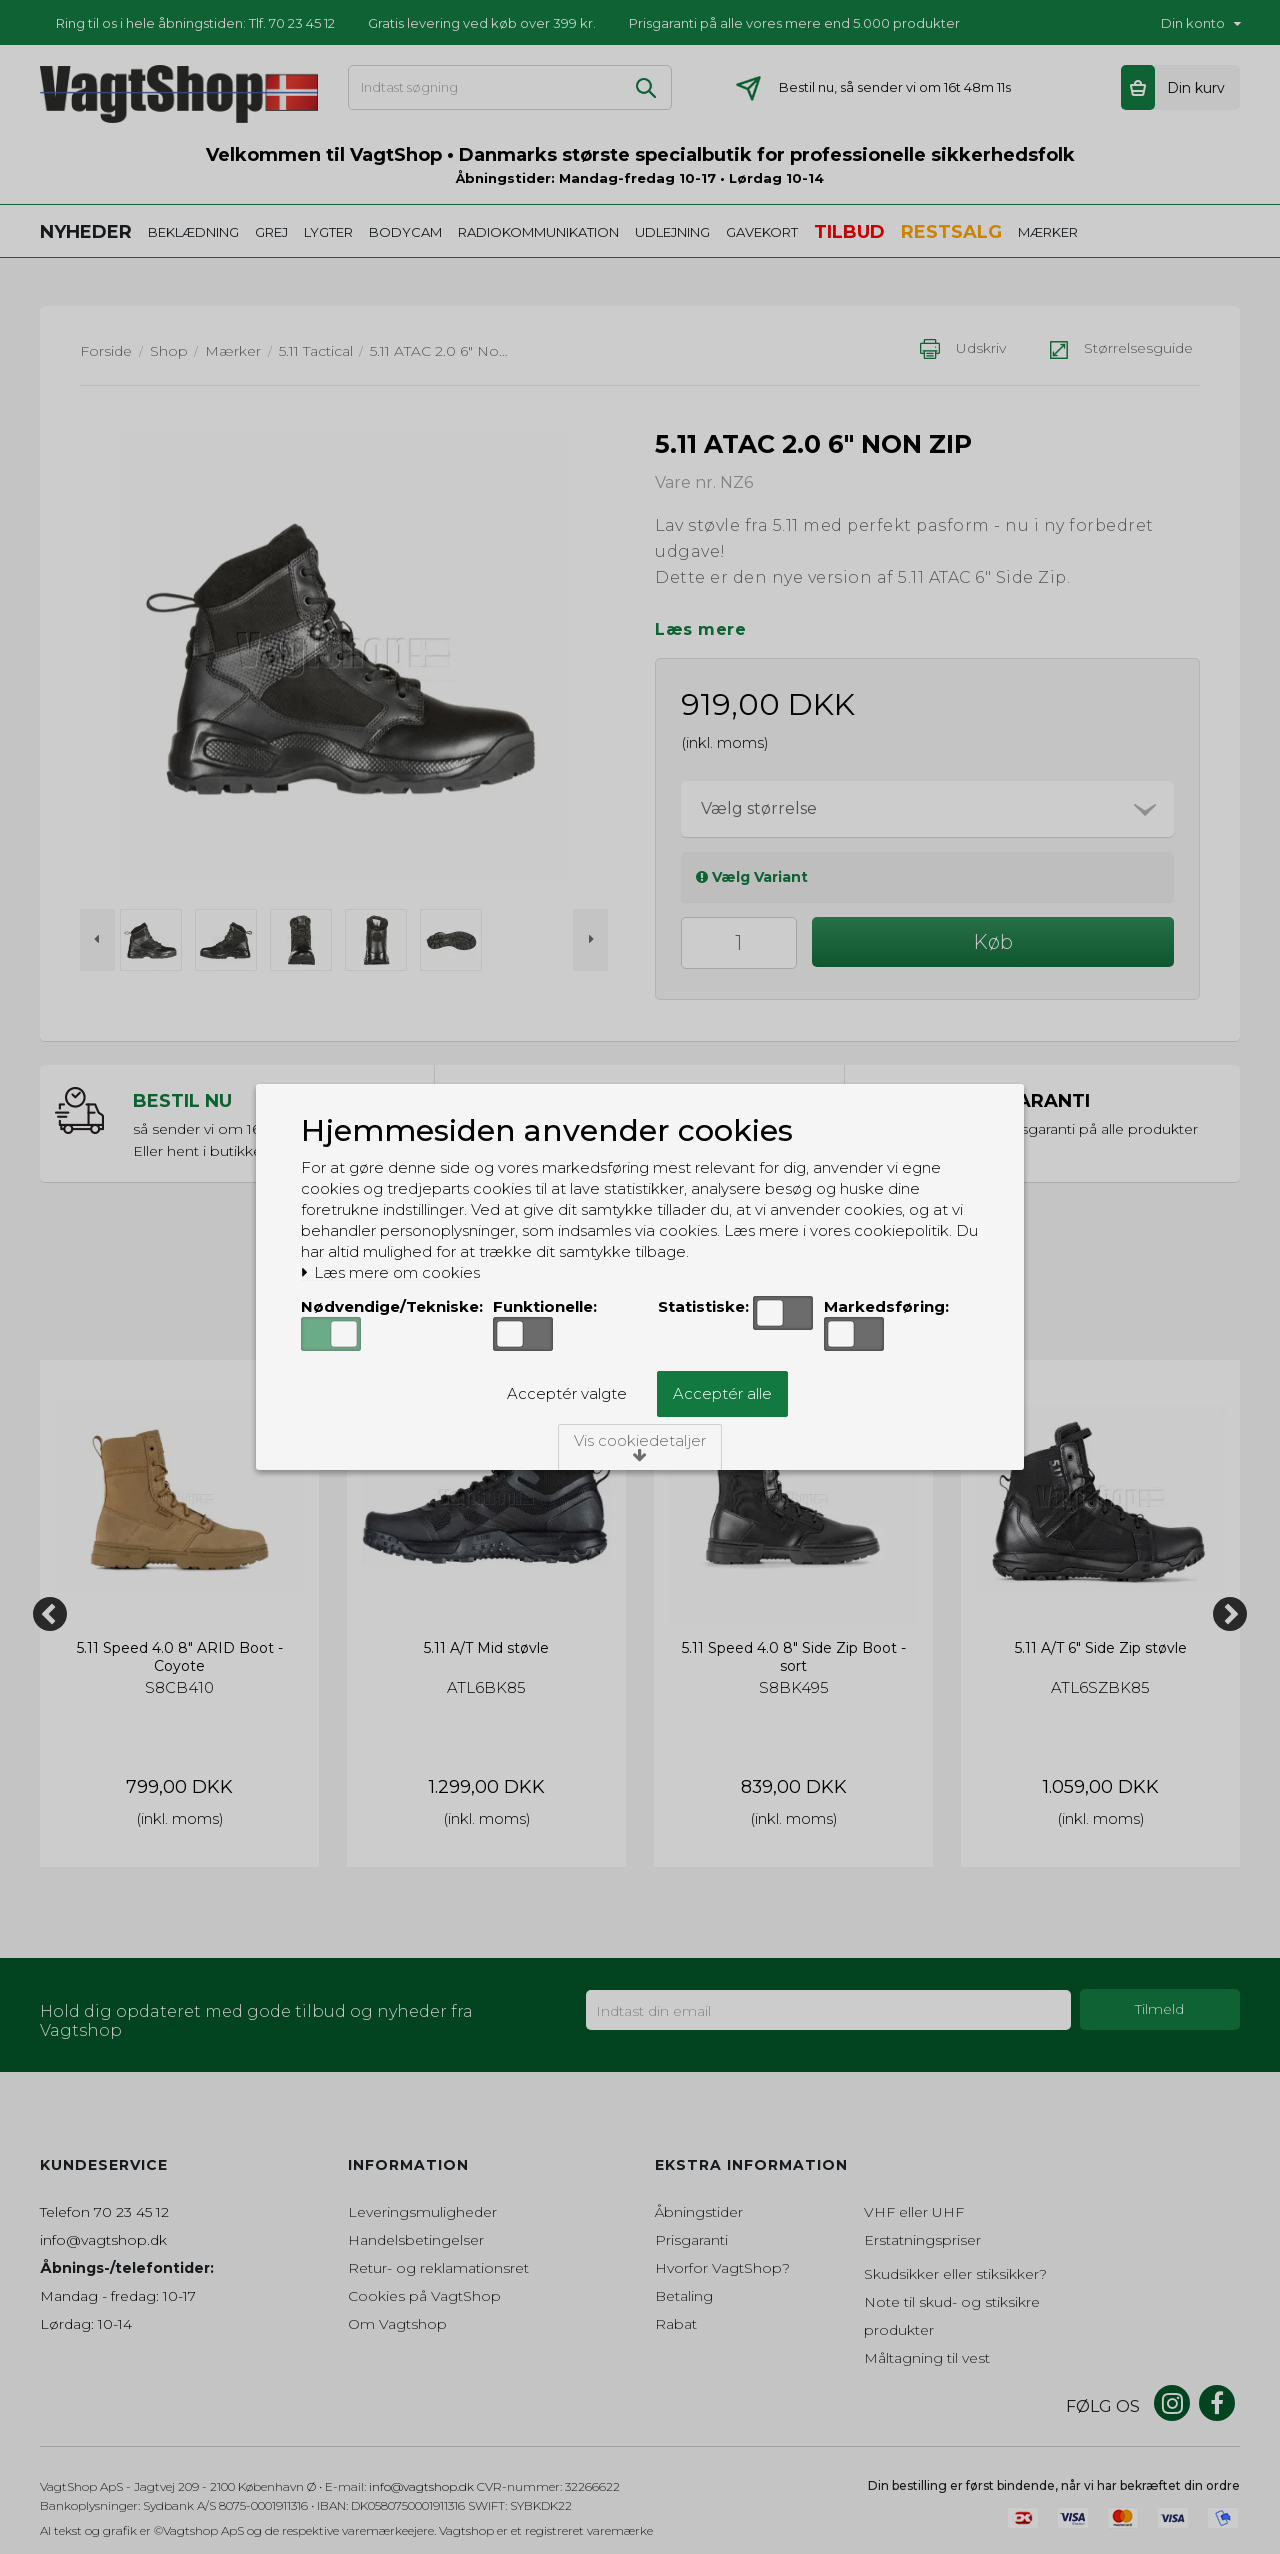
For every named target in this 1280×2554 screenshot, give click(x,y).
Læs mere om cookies (390, 1273)
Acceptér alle (722, 1393)
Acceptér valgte (567, 1393)
